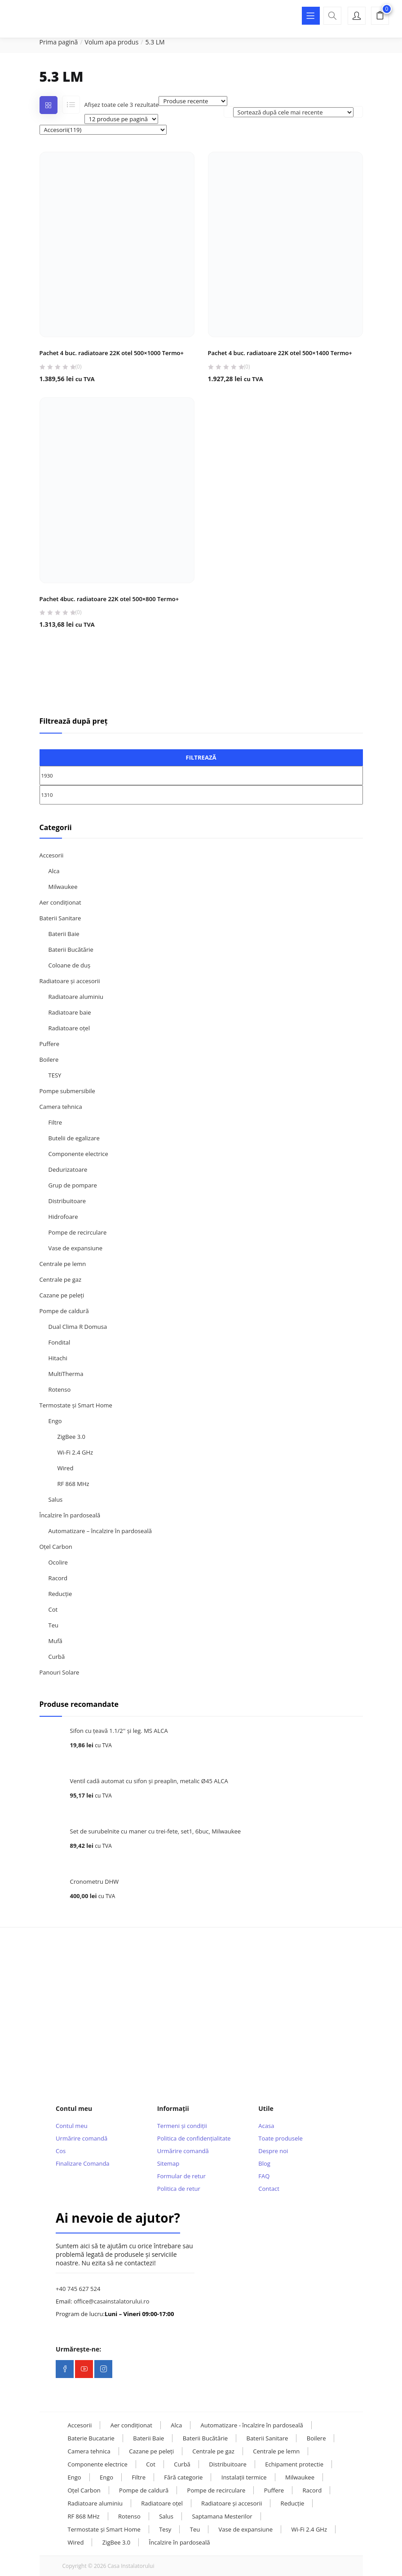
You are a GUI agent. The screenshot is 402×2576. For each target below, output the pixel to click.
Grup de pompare (73, 1185)
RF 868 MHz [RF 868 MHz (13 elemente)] (84, 2516)
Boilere (49, 1059)
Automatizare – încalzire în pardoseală (100, 1531)
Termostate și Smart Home (76, 1405)
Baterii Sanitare (60, 918)
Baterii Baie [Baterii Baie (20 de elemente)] (148, 2438)
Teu (53, 1625)
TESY (55, 1075)
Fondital (60, 1342)
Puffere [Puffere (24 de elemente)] (274, 2490)
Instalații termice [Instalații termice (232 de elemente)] (244, 2477)
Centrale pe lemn (63, 1264)
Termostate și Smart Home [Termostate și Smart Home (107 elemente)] (104, 2529)
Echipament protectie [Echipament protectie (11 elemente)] (294, 2464)
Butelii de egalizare (74, 1138)
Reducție (60, 1594)
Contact (268, 2189)
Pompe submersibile (67, 1091)
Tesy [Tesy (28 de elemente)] (165, 2529)
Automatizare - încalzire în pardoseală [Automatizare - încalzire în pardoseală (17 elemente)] (252, 2425)
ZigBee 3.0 (71, 1437)
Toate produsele (280, 2138)
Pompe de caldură (64, 1311)
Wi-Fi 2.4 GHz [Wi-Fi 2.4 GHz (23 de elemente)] (309, 2529)
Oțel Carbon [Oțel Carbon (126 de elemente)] (84, 2490)
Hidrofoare (63, 1217)
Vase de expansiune (75, 1248)
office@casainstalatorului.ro (112, 2301)
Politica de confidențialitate (194, 2138)
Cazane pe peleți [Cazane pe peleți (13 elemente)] (151, 2451)
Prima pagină (59, 42)
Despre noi (273, 2151)
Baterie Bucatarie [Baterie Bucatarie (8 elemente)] (91, 2438)
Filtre (55, 1122)
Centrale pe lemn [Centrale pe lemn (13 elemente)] (276, 2451)
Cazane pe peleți (62, 1295)
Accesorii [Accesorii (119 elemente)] (80, 2425)
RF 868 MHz (73, 1484)
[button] (380, 17)
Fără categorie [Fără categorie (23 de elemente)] (183, 2477)
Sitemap (168, 2163)
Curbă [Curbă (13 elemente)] (182, 2464)
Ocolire (58, 1562)
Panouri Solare (60, 1672)
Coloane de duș (70, 965)
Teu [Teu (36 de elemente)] (195, 2529)
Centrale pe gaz (61, 1279)
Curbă (57, 1657)
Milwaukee (63, 887)
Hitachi (58, 1358)
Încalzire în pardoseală (70, 1515)
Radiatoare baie (70, 1012)
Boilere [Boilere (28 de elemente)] (316, 2438)
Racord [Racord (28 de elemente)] (312, 2490)
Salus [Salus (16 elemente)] (166, 2516)
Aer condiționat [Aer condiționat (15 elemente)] (131, 2425)
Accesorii (52, 855)
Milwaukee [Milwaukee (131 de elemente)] (299, 2477)
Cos (61, 2151)
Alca (54, 871)
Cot (53, 1609)
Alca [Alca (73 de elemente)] (176, 2425)
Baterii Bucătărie (71, 949)
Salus (56, 1499)
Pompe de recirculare (78, 1232)
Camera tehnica (61, 1107)
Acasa (266, 2126)
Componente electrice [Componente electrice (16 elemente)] (98, 2464)
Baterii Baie (64, 934)
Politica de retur (178, 2189)
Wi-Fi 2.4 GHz (75, 1452)
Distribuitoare (67, 1201)
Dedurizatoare (68, 1169)
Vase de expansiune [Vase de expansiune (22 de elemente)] (246, 2529)
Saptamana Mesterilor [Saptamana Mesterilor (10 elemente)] (222, 2516)
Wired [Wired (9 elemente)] (76, 2542)
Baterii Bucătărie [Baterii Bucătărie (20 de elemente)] (205, 2438)
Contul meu (72, 2126)
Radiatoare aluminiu (76, 997)
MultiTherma (66, 1374)
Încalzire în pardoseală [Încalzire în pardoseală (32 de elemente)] (179, 2542)
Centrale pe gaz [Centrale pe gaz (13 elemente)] (213, 2451)
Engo (55, 1421)
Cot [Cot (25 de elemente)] (150, 2464)
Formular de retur (181, 2176)
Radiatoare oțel (69, 1028)
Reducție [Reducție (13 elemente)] (293, 2503)
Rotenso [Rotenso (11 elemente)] (129, 2516)
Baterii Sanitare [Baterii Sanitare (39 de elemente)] (267, 2438)
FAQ (263, 2176)
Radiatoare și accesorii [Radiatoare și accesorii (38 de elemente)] (231, 2503)
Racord (58, 1578)
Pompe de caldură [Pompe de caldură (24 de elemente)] (143, 2490)
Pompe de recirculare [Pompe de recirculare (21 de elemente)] (216, 2490)
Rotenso (60, 1389)
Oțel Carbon (56, 1547)
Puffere (49, 1044)
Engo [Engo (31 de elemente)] (106, 2477)
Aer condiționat (60, 902)
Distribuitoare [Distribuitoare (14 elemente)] (228, 2464)
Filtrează (201, 757)
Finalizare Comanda (82, 2163)
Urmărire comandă (81, 2138)
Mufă (55, 1641)
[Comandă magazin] (293, 112)
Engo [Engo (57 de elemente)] (74, 2477)
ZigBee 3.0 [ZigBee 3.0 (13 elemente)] (116, 2542)
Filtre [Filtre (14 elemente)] (139, 2477)
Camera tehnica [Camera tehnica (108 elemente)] (89, 2451)
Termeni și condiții (182, 2126)
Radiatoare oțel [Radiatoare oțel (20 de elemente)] (161, 2503)
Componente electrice (78, 1154)
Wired (65, 1468)
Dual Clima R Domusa (78, 1327)
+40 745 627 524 (78, 2289)
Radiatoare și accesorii (70, 981)
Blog (264, 2163)
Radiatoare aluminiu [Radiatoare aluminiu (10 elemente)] (95, 2503)
